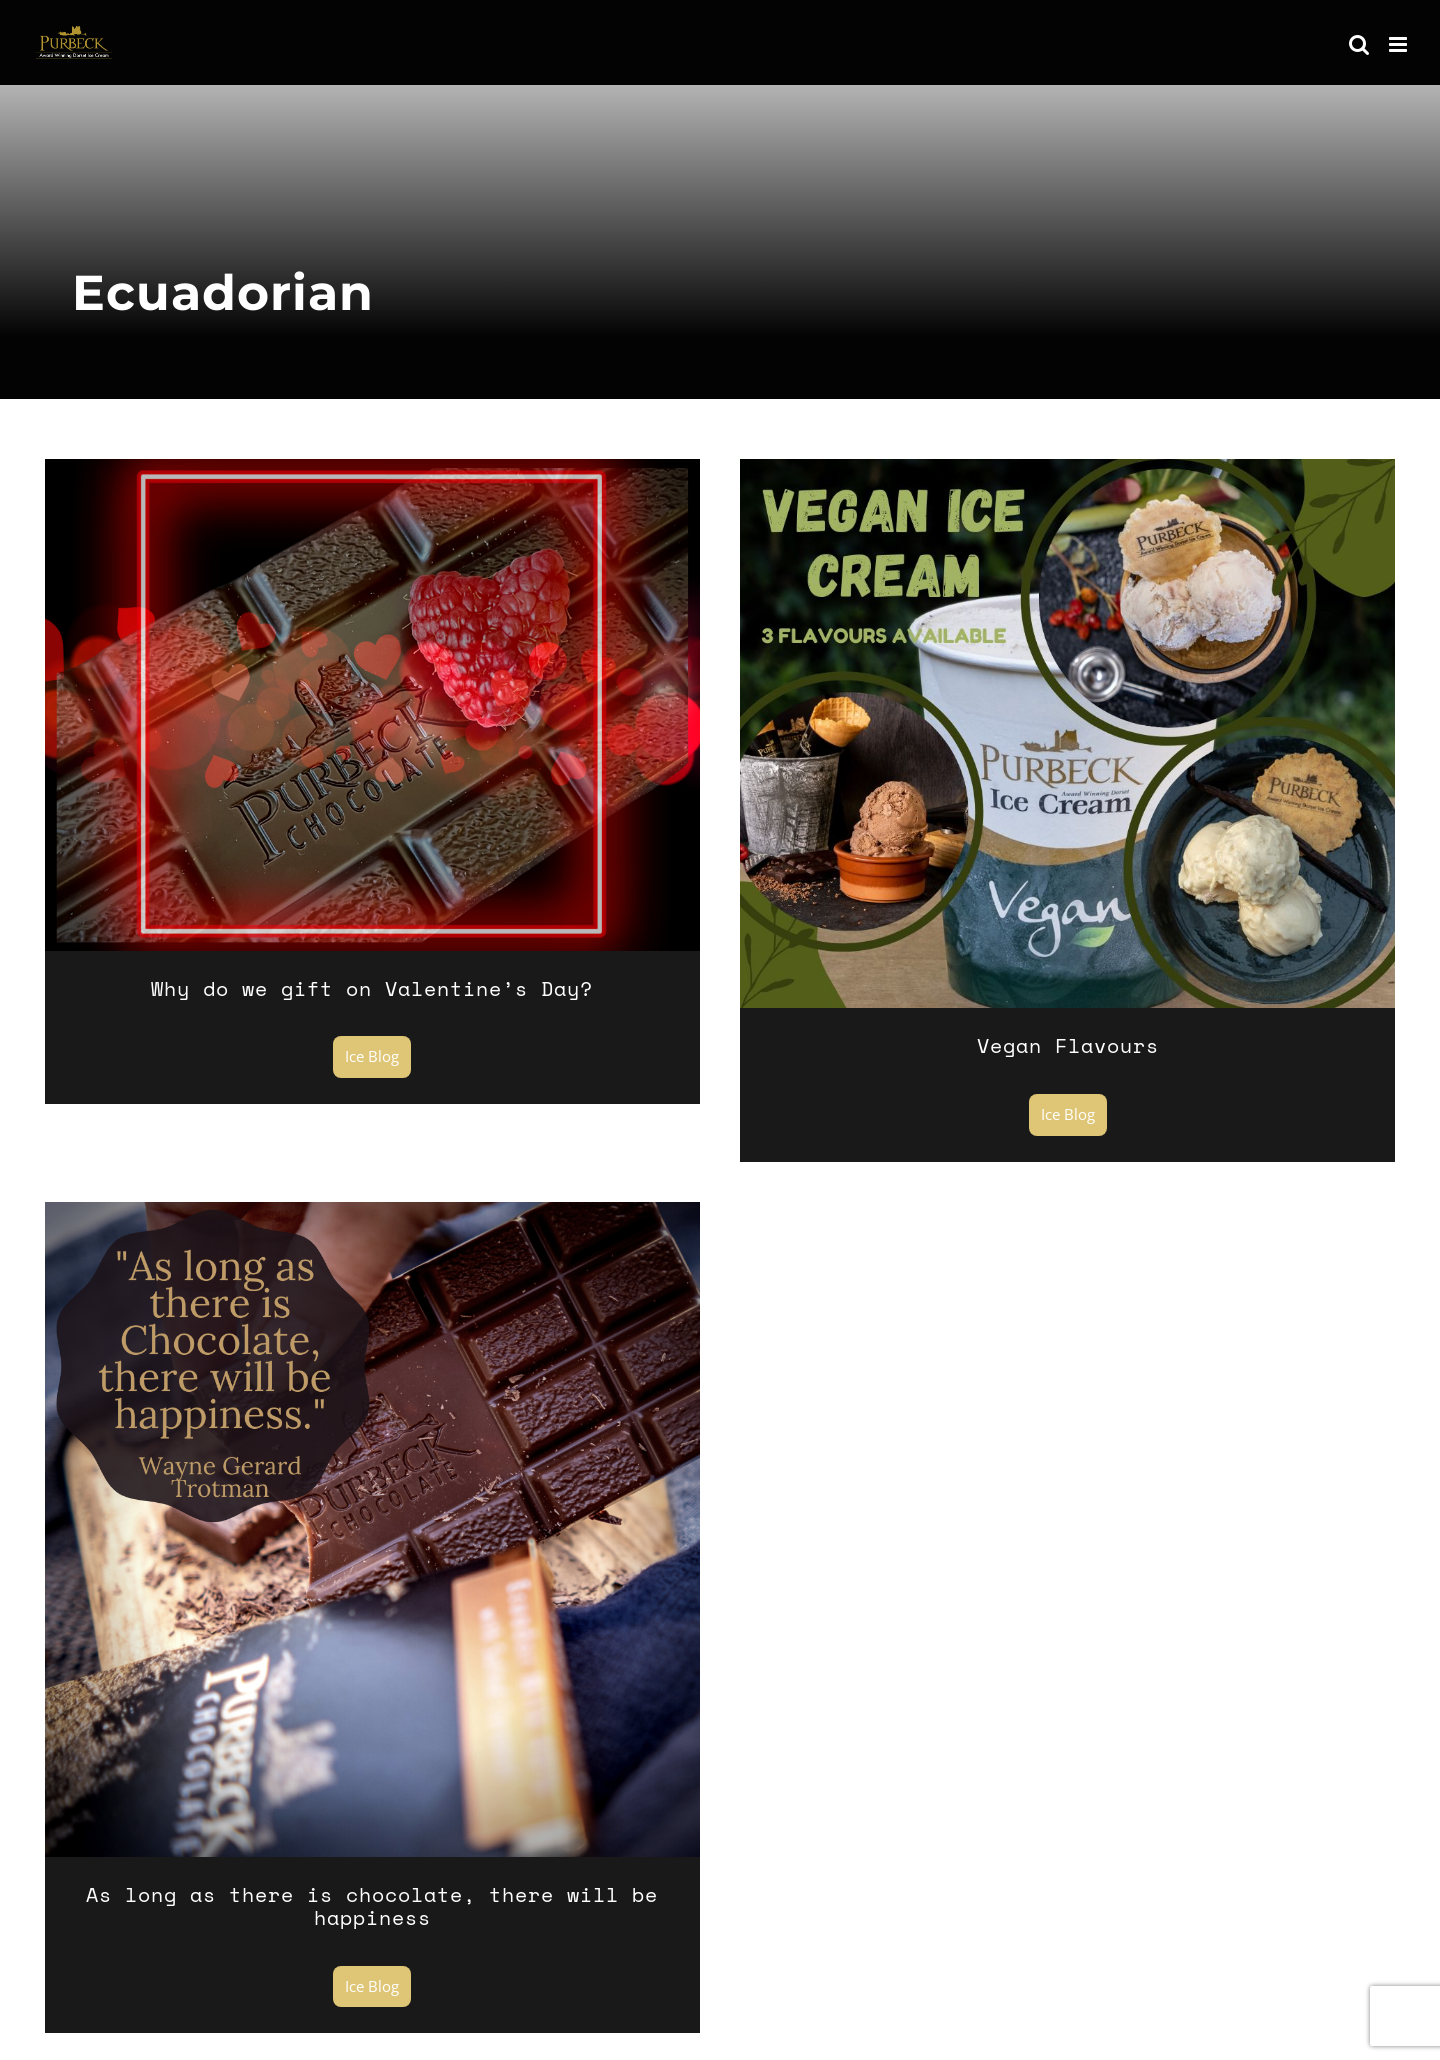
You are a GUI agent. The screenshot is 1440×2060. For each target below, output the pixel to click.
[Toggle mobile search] (1359, 44)
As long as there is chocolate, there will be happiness (372, 1906)
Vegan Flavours (1068, 1045)
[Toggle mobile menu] (1399, 44)
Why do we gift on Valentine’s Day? (372, 988)
